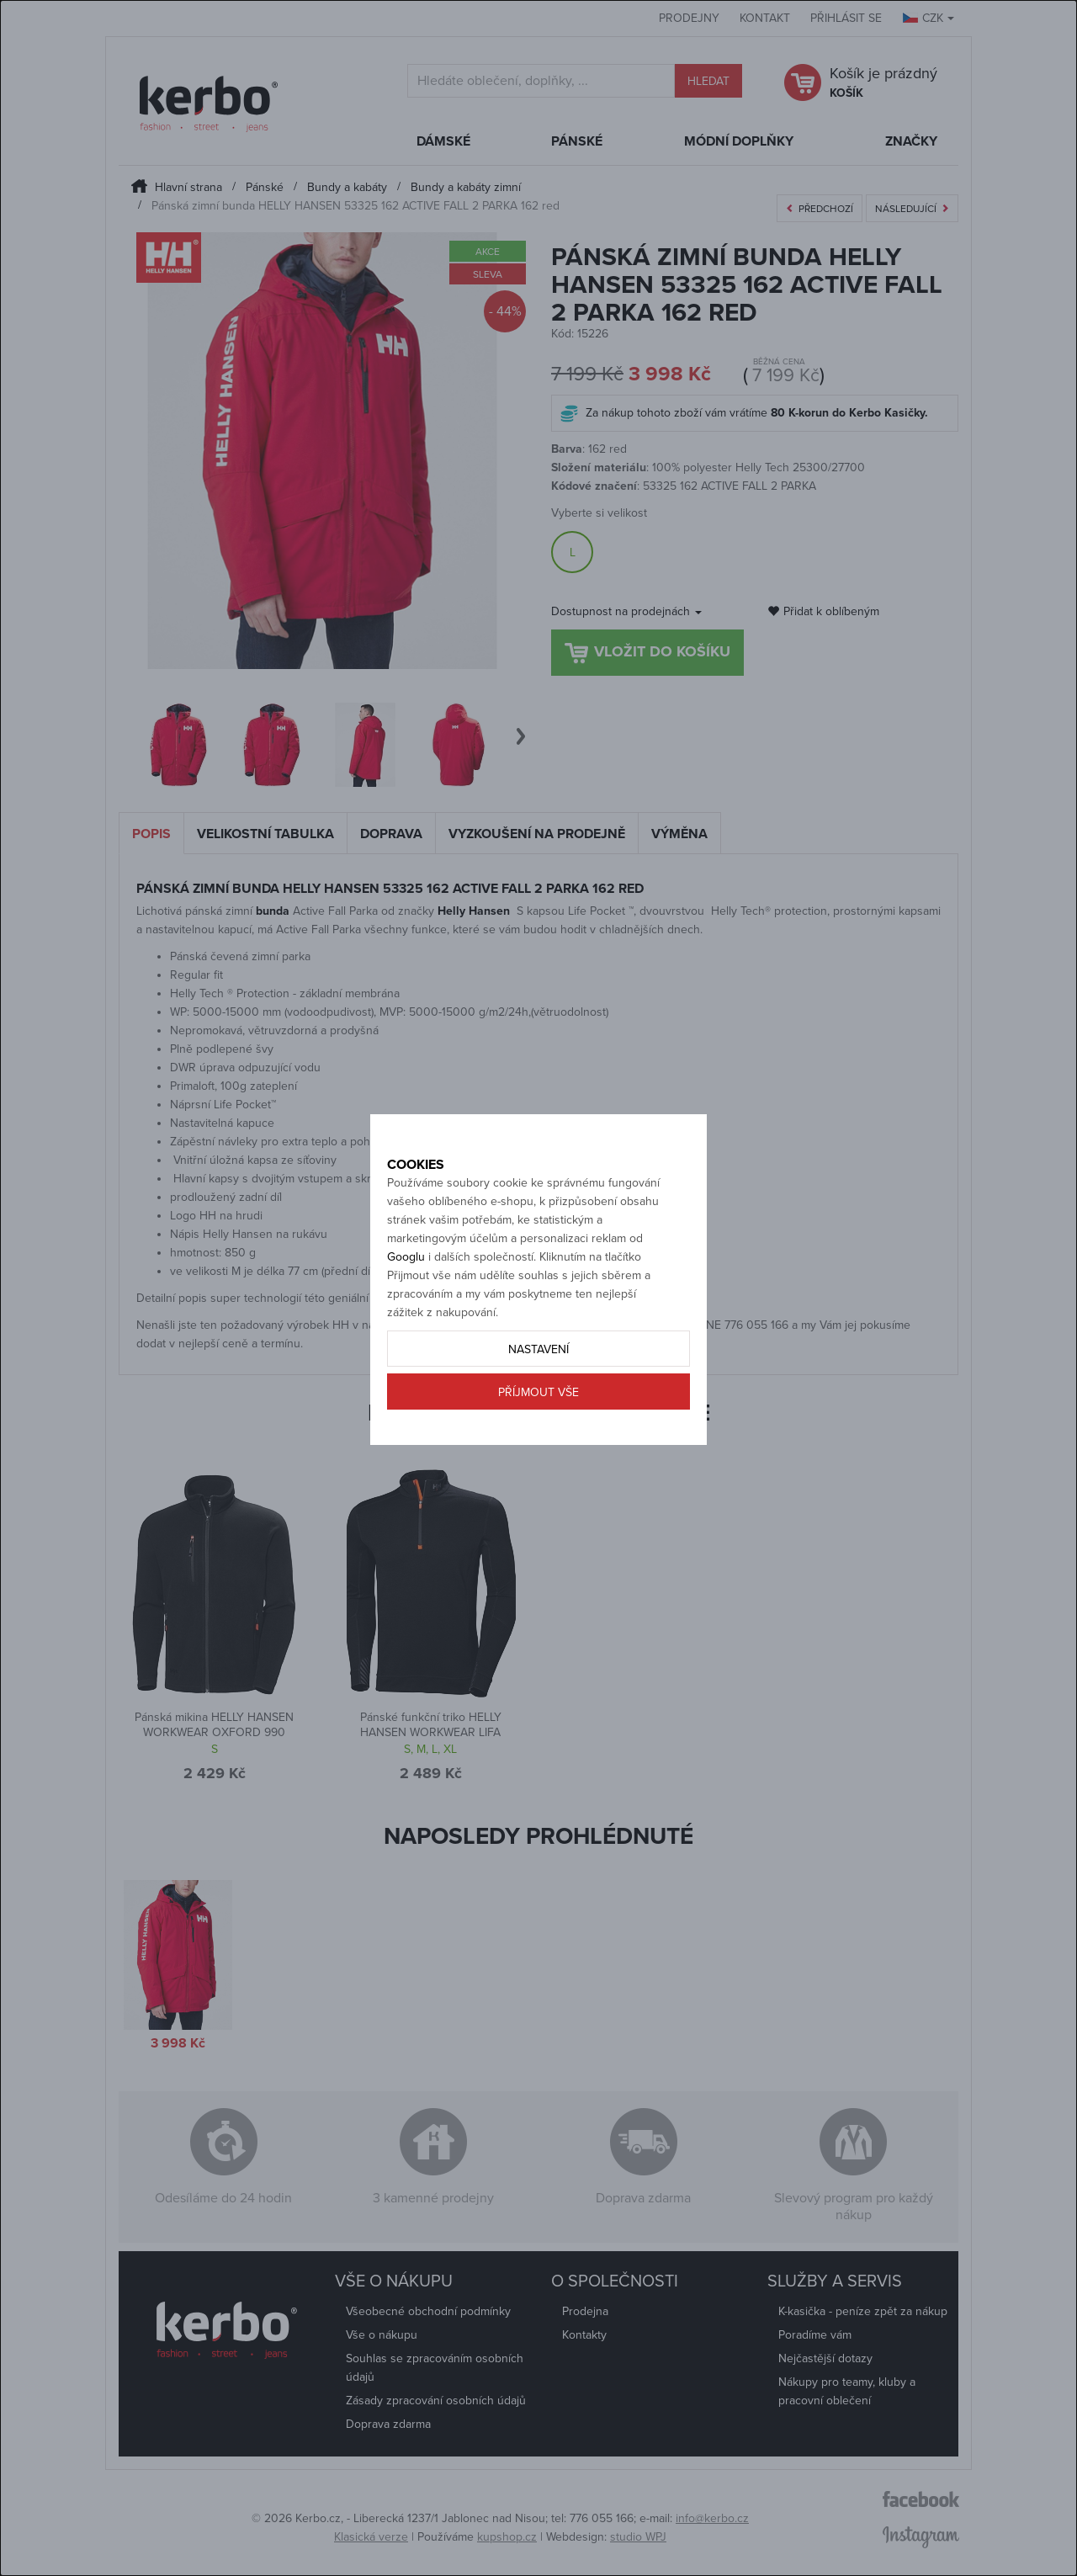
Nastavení (538, 1408)
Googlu (406, 1316)
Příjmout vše (538, 1451)
